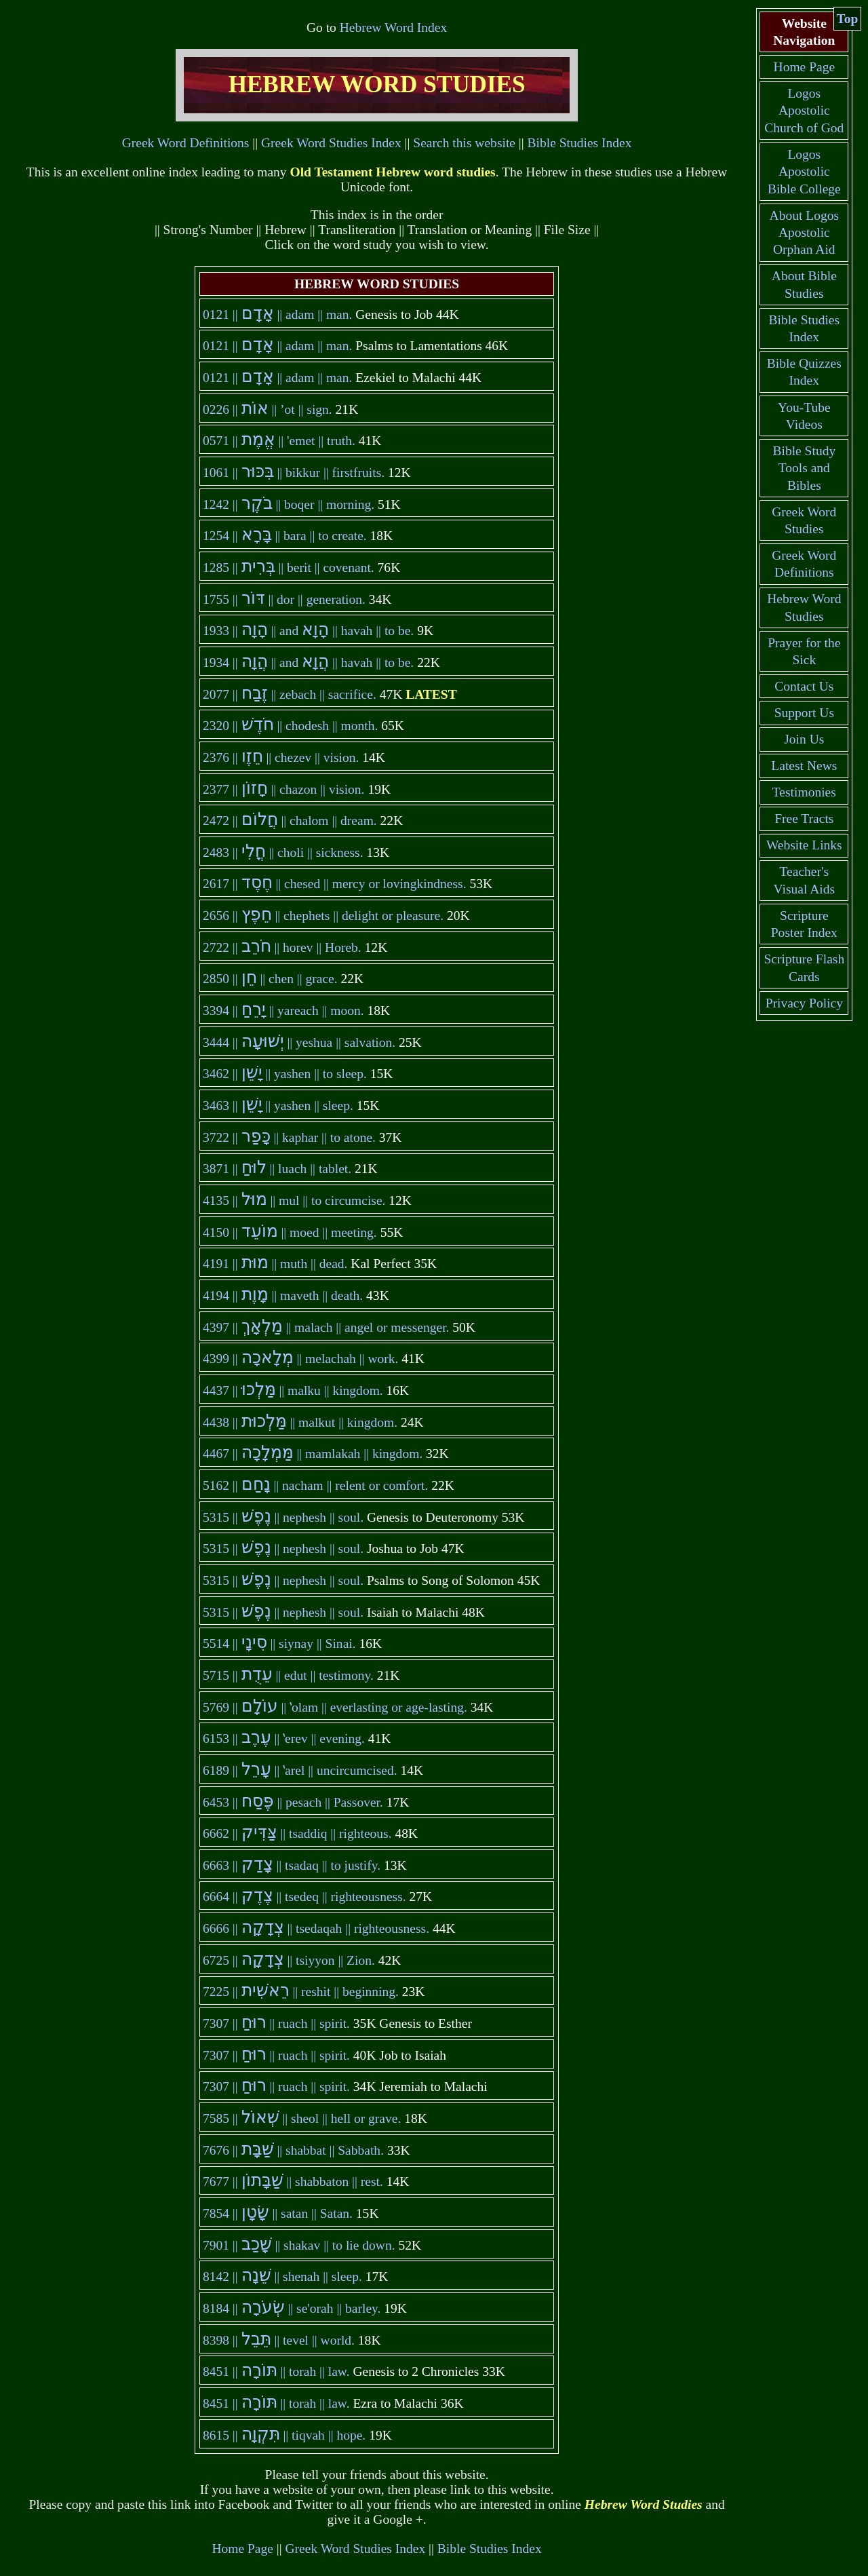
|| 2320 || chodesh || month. (290, 725)
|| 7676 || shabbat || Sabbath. (293, 2150)
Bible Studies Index (580, 143)
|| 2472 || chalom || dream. (290, 820)
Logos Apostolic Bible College (804, 171)
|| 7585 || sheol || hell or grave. (302, 2118)
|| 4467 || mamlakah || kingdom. (312, 1453)
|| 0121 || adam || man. (278, 314)
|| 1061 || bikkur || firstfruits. (293, 472)
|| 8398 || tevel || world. (279, 2340)
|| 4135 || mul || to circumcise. (294, 1200)
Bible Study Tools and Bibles (803, 468)
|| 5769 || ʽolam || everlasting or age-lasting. (335, 1707)
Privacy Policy (804, 1003)
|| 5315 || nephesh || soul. (283, 1517)
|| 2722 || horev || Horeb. (282, 947)
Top (848, 19)
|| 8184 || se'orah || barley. (292, 2308)
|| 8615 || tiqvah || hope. (284, 2435)
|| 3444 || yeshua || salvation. (299, 1042)
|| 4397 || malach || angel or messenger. (326, 1327)
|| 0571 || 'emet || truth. (279, 441)
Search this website (464, 143)
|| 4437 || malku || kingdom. (293, 1390)
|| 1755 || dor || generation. (284, 599)
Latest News (804, 765)
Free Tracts (803, 818)
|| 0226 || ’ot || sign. (267, 409)
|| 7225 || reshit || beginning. (301, 1991)
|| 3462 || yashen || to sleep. (285, 1073)
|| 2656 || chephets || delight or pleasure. (323, 915)
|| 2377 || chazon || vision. (284, 789)
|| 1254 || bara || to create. (285, 535)
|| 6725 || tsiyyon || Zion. (289, 1960)
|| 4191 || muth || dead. (275, 1263)
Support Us (804, 713)
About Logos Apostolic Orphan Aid (804, 232)
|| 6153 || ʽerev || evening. (284, 1738)
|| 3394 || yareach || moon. (283, 1010)
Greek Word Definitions (186, 143)
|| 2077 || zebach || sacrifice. (289, 694)
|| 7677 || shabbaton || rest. (293, 2181)
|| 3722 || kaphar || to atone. (289, 1137)
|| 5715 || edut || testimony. (288, 1675)
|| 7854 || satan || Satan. (278, 2213)
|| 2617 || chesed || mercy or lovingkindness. (335, 884)
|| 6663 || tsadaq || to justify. (291, 1865)
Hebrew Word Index (393, 27)
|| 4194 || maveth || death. (283, 1295)
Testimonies (804, 792)
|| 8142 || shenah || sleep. (282, 2276)
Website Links (804, 845)
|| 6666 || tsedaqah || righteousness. (316, 1928)
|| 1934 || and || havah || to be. (308, 662)
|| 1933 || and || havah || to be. (308, 630)
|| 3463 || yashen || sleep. (278, 1105)
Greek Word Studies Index (331, 143)
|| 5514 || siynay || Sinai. (279, 1643)
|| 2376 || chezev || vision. (281, 757)
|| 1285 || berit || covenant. (288, 567)
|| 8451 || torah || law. (276, 2371)
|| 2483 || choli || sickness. (283, 852)
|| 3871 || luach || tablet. (277, 1168)
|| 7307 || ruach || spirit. (276, 2023)
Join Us (804, 739)
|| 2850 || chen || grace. (270, 979)
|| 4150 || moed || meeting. (290, 1232)
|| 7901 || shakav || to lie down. (299, 2245)
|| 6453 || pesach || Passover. (293, 1802)
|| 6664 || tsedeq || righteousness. (304, 1896)
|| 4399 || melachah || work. (301, 1358)
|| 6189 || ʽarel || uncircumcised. (300, 1770)
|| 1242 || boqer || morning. (288, 504)
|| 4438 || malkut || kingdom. (300, 1422)
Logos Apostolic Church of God (804, 110)
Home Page (242, 2548)
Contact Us (803, 686)
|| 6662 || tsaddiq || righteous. (297, 1833)
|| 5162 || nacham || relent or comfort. (316, 1485)
